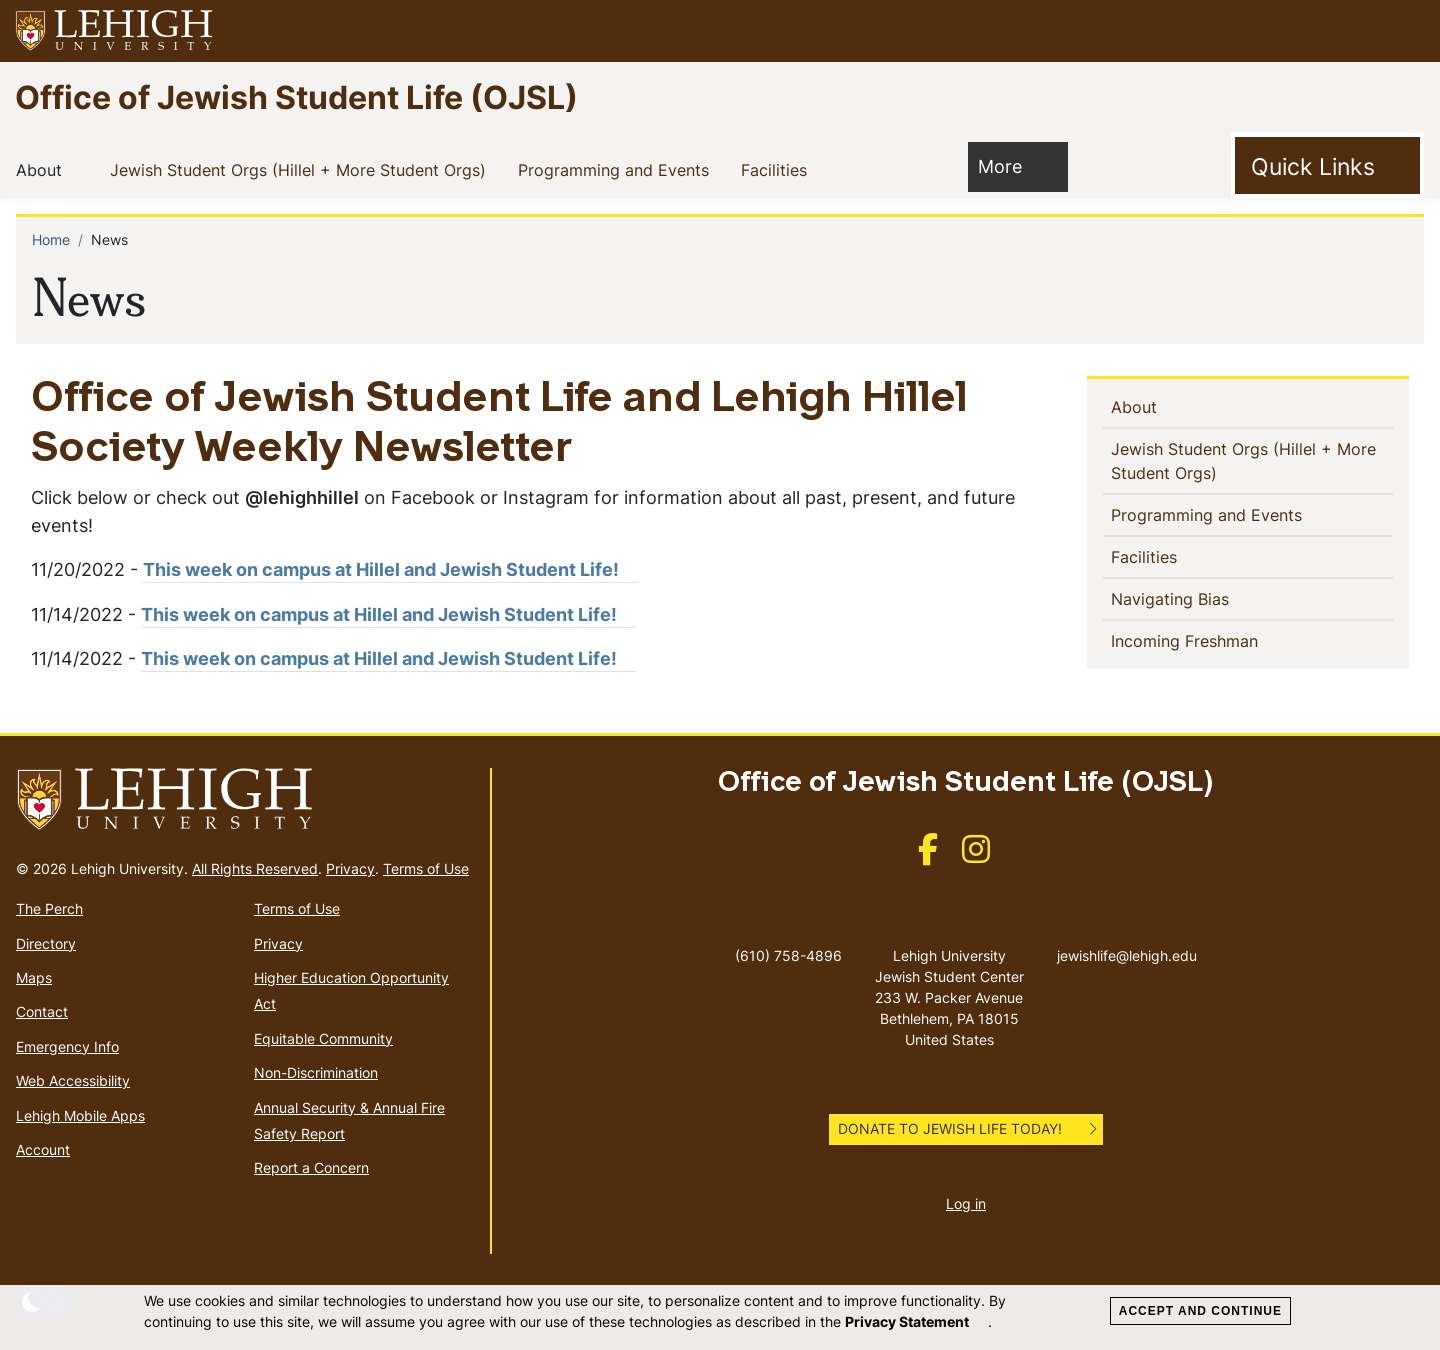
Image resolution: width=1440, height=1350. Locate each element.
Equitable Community (323, 1038)
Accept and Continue (1200, 1311)
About (43, 169)
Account (43, 1149)
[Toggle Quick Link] (1327, 166)
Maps (34, 977)
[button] (1406, 31)
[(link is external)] (928, 855)
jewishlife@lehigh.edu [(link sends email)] (1127, 935)
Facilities (778, 169)
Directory (46, 943)
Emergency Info (67, 1046)
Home (51, 239)
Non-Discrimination (316, 1072)
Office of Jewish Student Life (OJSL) (296, 96)
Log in (966, 1203)
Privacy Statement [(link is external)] (916, 1321)
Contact (42, 1011)
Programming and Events (617, 169)
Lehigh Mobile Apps (80, 1115)
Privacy (350, 868)
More (1010, 165)
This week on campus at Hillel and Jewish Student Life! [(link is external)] (390, 569)
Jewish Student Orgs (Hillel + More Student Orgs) (302, 169)
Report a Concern (311, 1167)
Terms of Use (426, 868)
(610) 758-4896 (788, 955)
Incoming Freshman (1217, 640)
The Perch (49, 908)
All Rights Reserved (255, 868)
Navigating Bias (1202, 598)
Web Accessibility (73, 1080)
